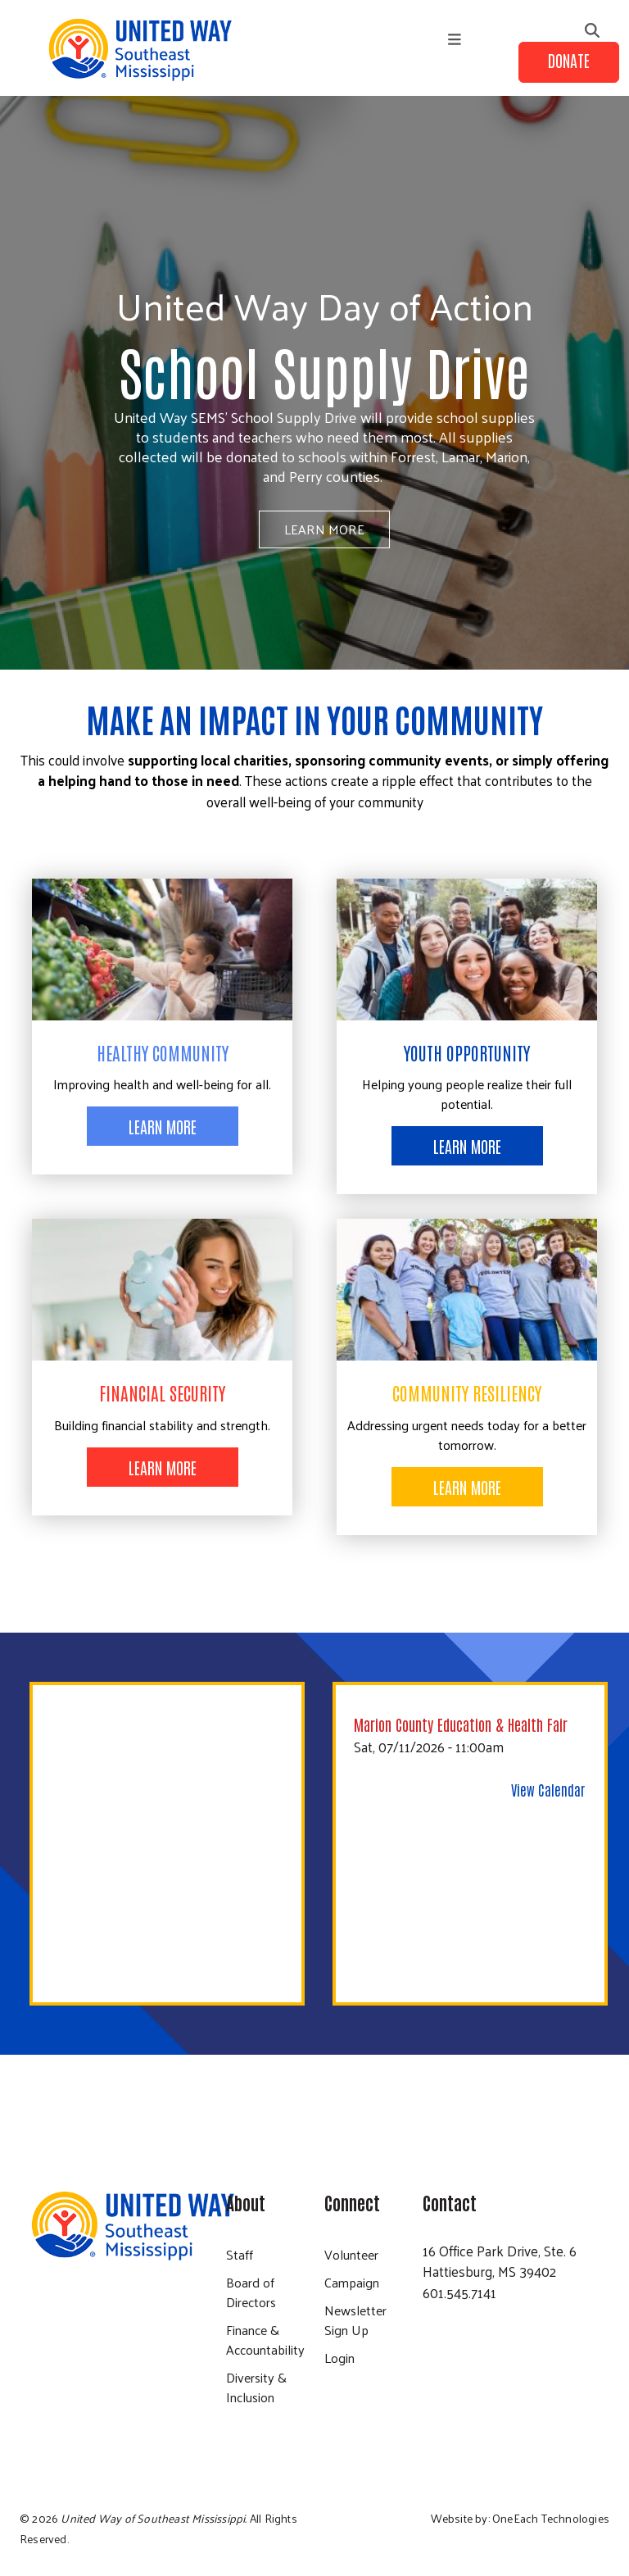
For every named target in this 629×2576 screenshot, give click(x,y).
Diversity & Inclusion (256, 2387)
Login (339, 2357)
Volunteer (351, 2254)
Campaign (351, 2282)
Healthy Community (163, 1052)
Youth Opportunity (467, 1052)
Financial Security (162, 1392)
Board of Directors (251, 2292)
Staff (239, 2254)
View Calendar (548, 1789)
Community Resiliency (466, 1392)
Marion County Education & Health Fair (461, 1724)
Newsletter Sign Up (355, 2320)
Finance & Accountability (265, 2339)
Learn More (324, 529)
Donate (569, 59)
